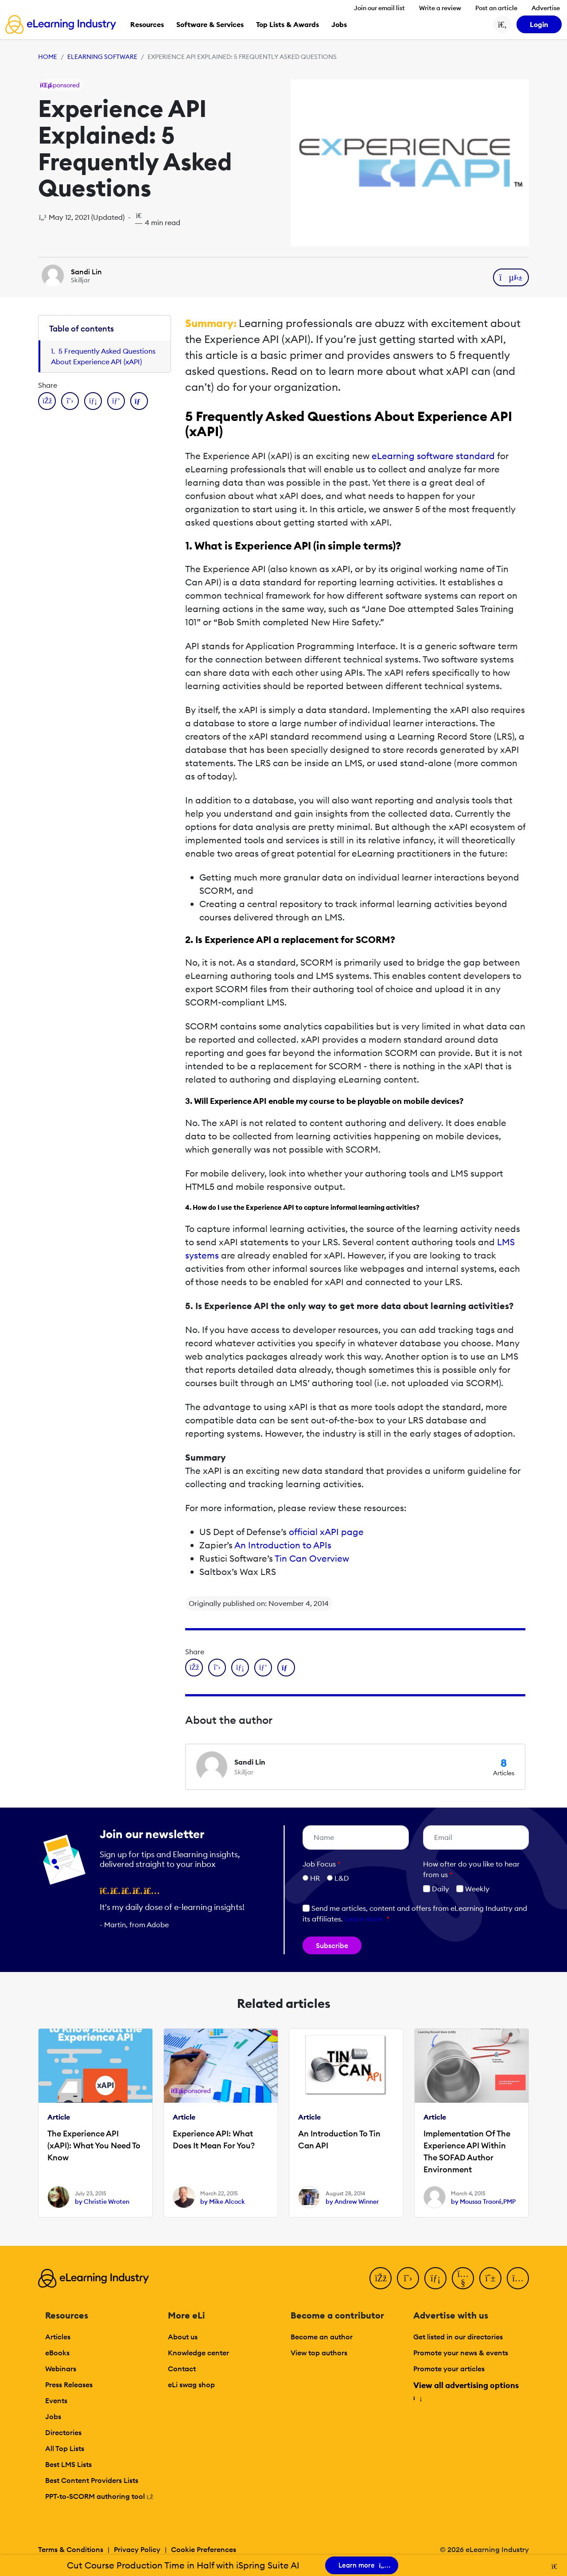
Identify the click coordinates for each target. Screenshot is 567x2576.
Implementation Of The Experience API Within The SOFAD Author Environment (466, 2151)
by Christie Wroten (102, 2202)
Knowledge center (198, 2352)
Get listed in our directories (458, 2336)
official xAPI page (326, 1531)
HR (315, 1878)
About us (183, 2336)
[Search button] (502, 24)
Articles (57, 2336)
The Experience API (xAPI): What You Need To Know (93, 2145)
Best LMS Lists (68, 2464)
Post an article (496, 8)
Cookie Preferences (203, 2549)
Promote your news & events (460, 2352)
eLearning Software (102, 57)
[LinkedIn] (435, 2278)
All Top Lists (64, 2448)
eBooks (57, 2352)
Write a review (440, 8)
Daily (436, 1888)
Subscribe (332, 1945)
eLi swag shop (191, 2384)
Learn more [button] (364, 1918)
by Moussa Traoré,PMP (483, 2202)
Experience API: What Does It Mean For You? (214, 2139)
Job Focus (322, 1863)
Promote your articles (449, 2368)
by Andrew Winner (352, 2202)
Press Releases (69, 2384)
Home (47, 57)
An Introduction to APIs (282, 1545)
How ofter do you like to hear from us (471, 1869)
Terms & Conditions (70, 2549)
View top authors (319, 2352)
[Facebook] (380, 2278)
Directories (63, 2432)
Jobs (53, 2416)
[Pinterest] (490, 2278)
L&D (341, 1878)
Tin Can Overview (312, 1558)
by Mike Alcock (222, 2202)
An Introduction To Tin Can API (339, 2139)
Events (56, 2400)
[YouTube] (463, 2278)
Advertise (546, 8)
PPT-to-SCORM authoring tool (99, 2496)
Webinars (60, 2368)
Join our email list (379, 8)
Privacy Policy (137, 2549)
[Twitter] (408, 2278)
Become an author (322, 2336)
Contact (182, 2368)
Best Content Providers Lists (91, 2480)
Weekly (472, 1888)
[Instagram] (518, 2278)
